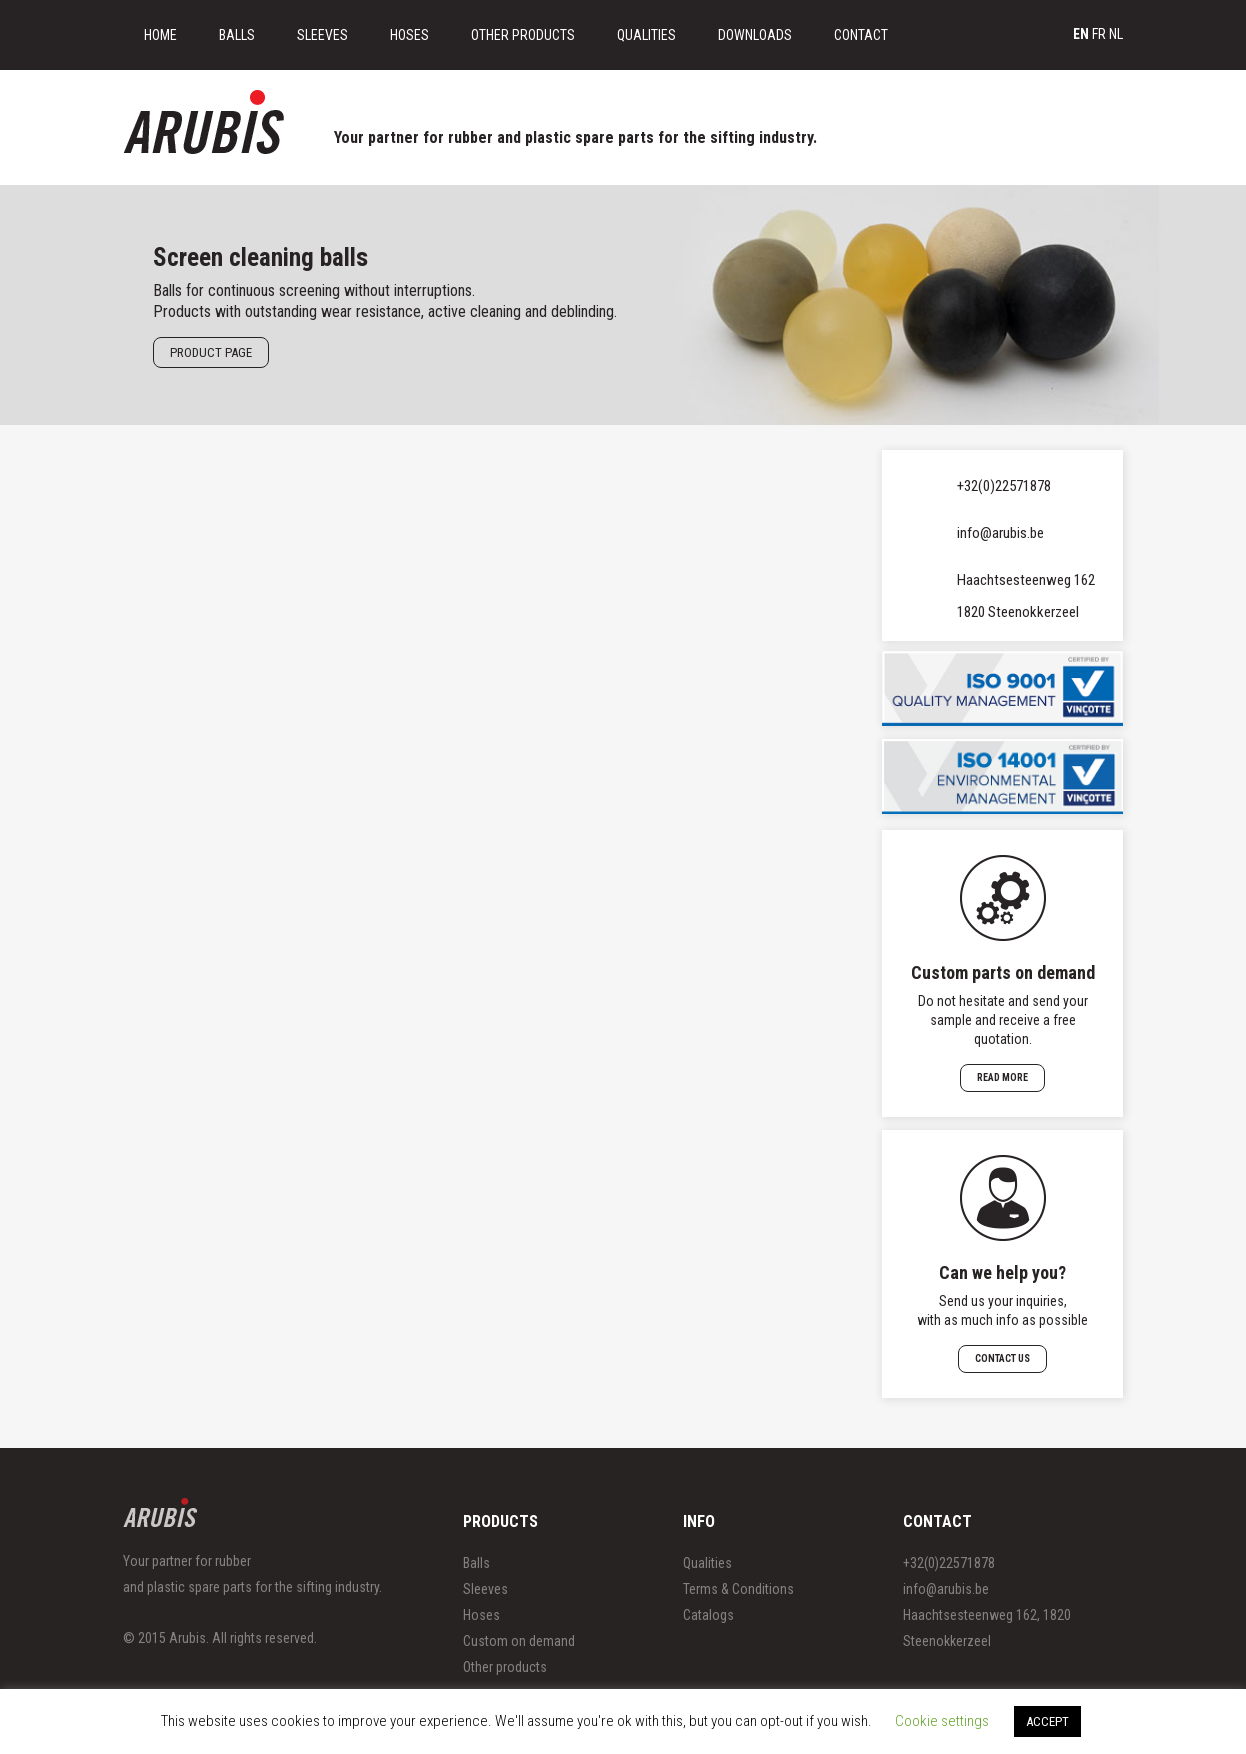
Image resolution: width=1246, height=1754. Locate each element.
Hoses (409, 35)
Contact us (1002, 1358)
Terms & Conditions (738, 1589)
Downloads (755, 35)
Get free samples (1051, 104)
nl (1116, 34)
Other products (505, 1667)
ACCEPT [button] (1047, 1721)
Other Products (523, 35)
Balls (237, 35)
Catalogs (708, 1615)
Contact (861, 35)
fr (1099, 34)
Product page (211, 352)
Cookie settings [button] (942, 1721)
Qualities (646, 35)
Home (160, 35)
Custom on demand (519, 1641)
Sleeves (322, 35)
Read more (1002, 1077)
